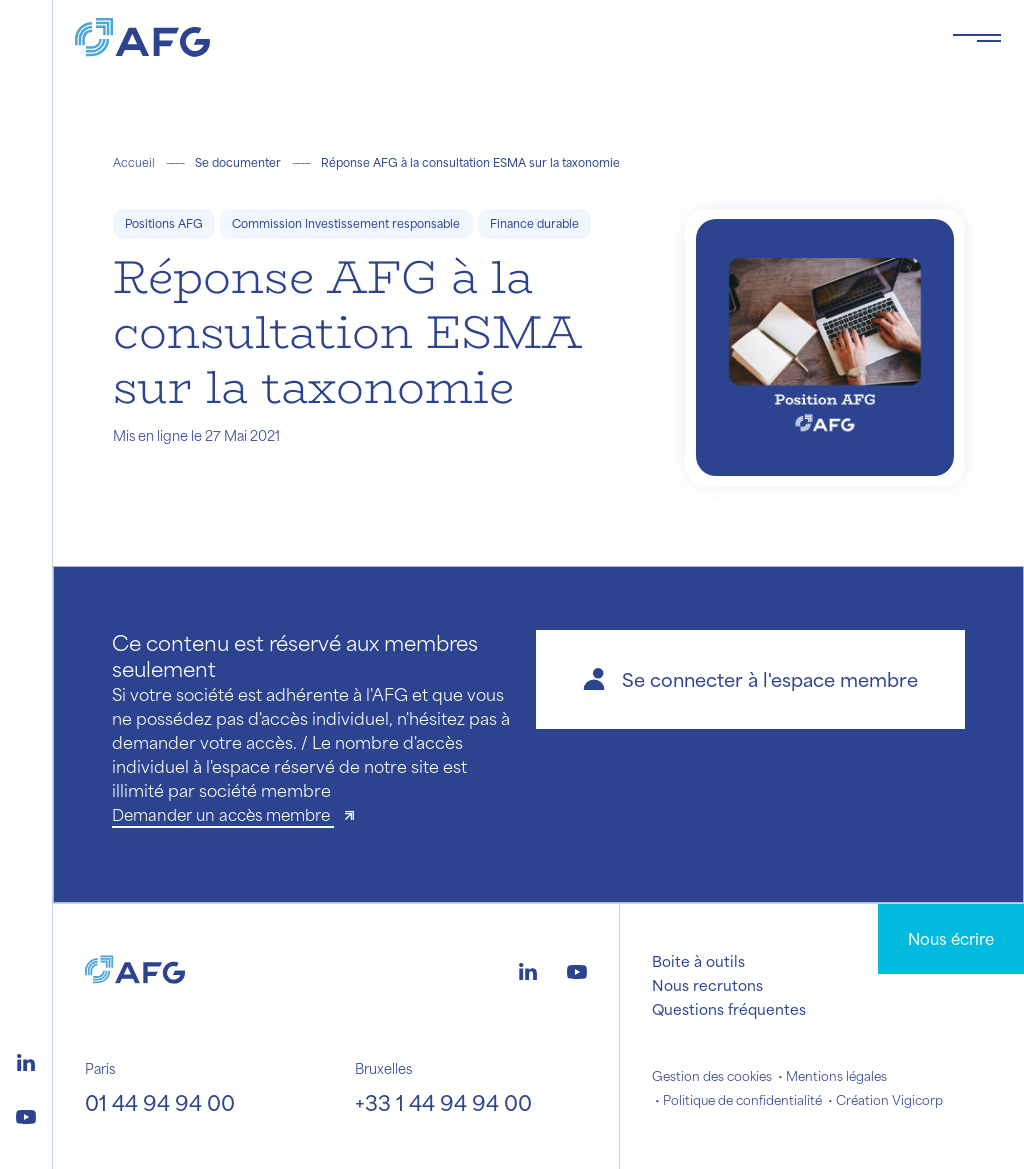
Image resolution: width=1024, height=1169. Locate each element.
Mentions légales (836, 1076)
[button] (750, 679)
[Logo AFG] (497, 37)
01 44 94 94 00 (160, 1102)
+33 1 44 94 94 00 (443, 1102)
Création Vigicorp (889, 1100)
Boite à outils (698, 961)
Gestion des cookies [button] (712, 1076)
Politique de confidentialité (742, 1100)
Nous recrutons (707, 985)
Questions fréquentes (729, 1009)
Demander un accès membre (223, 814)
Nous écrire (951, 938)
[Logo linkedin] (26, 1060)
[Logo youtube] (26, 1114)
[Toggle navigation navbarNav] (977, 38)
